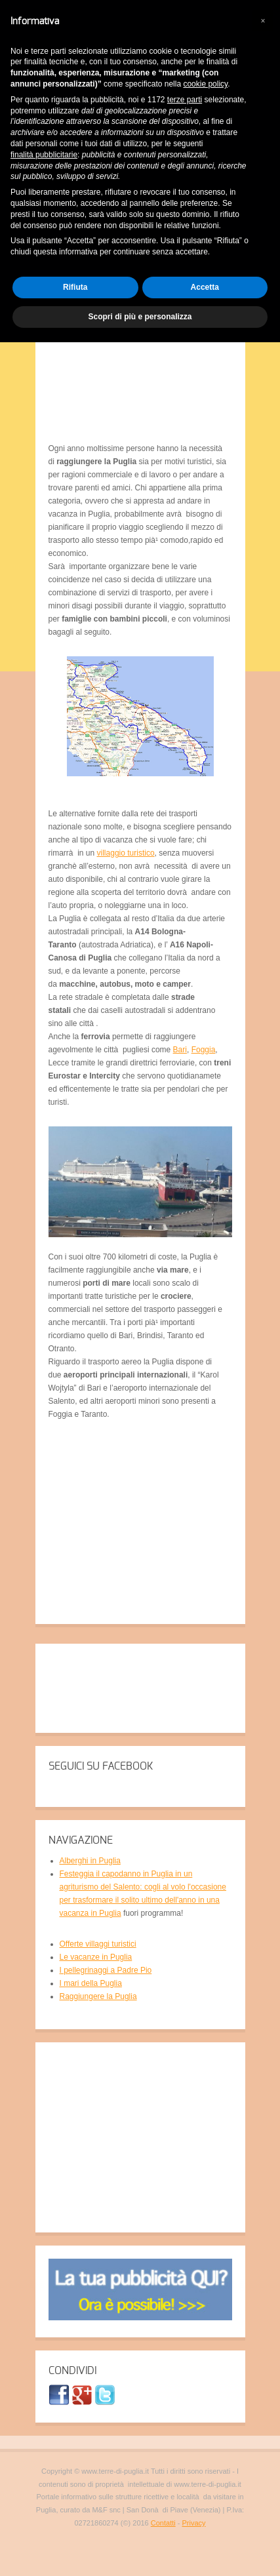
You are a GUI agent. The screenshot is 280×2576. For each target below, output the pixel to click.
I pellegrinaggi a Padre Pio (106, 1970)
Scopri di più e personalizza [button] (139, 316)
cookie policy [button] (205, 84)
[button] (262, 20)
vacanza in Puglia (90, 1913)
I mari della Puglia (91, 1983)
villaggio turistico (126, 853)
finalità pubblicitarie (43, 154)
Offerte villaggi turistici (98, 1944)
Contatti (163, 2523)
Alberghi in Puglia (90, 1860)
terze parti (184, 99)
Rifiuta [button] (75, 287)
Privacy (194, 2523)
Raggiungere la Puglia (98, 1996)
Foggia (203, 1049)
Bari (180, 1049)
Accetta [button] (205, 287)
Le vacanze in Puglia (96, 1957)
